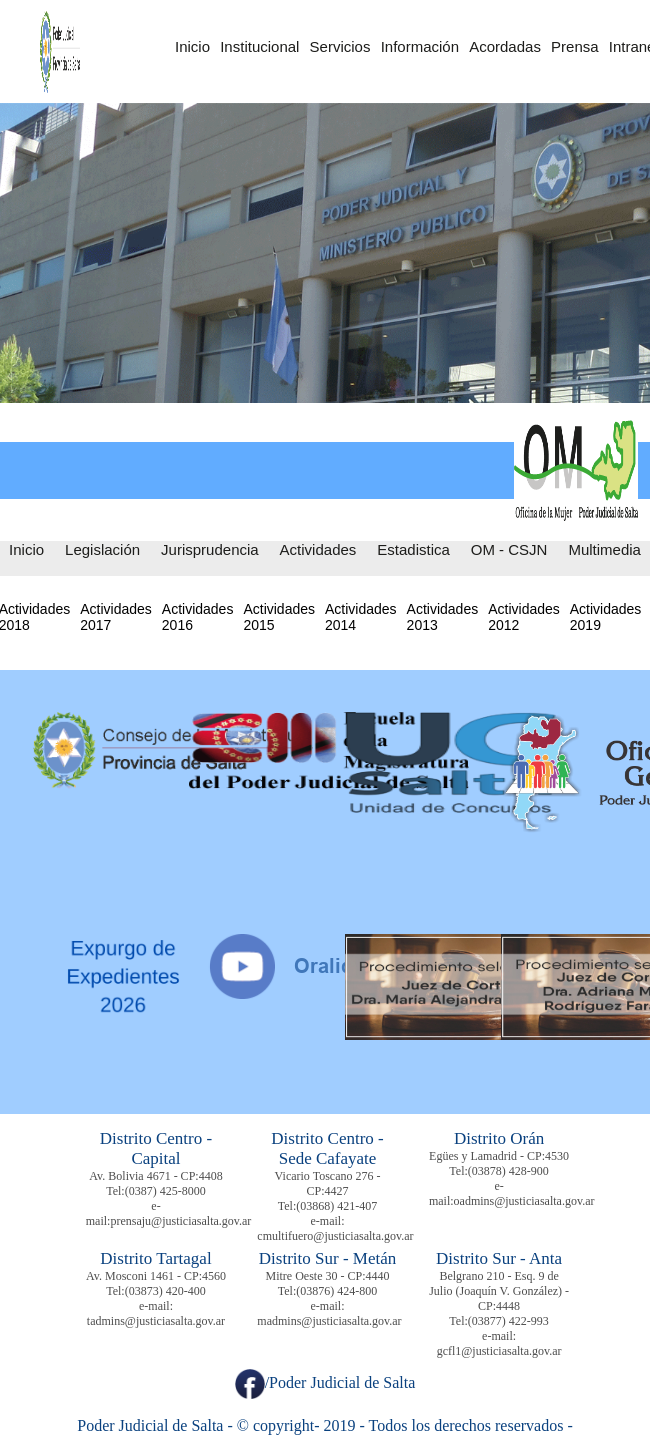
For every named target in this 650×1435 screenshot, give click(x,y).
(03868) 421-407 (336, 1206)
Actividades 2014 (361, 617)
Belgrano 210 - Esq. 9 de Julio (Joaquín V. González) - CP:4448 (499, 1291)
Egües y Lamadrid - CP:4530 (499, 1156)
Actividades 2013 (443, 617)
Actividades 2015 (279, 617)
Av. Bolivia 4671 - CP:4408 (155, 1176)
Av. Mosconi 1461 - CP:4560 (156, 1276)
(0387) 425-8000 (165, 1191)
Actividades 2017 (116, 617)
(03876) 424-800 (336, 1291)
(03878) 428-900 (508, 1171)
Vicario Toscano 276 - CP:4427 (328, 1183)
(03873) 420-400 (165, 1291)
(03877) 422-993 (508, 1321)
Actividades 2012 (524, 617)
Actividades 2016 (198, 617)
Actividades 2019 (606, 617)
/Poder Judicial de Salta (325, 1382)
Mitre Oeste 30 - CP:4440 (328, 1276)
